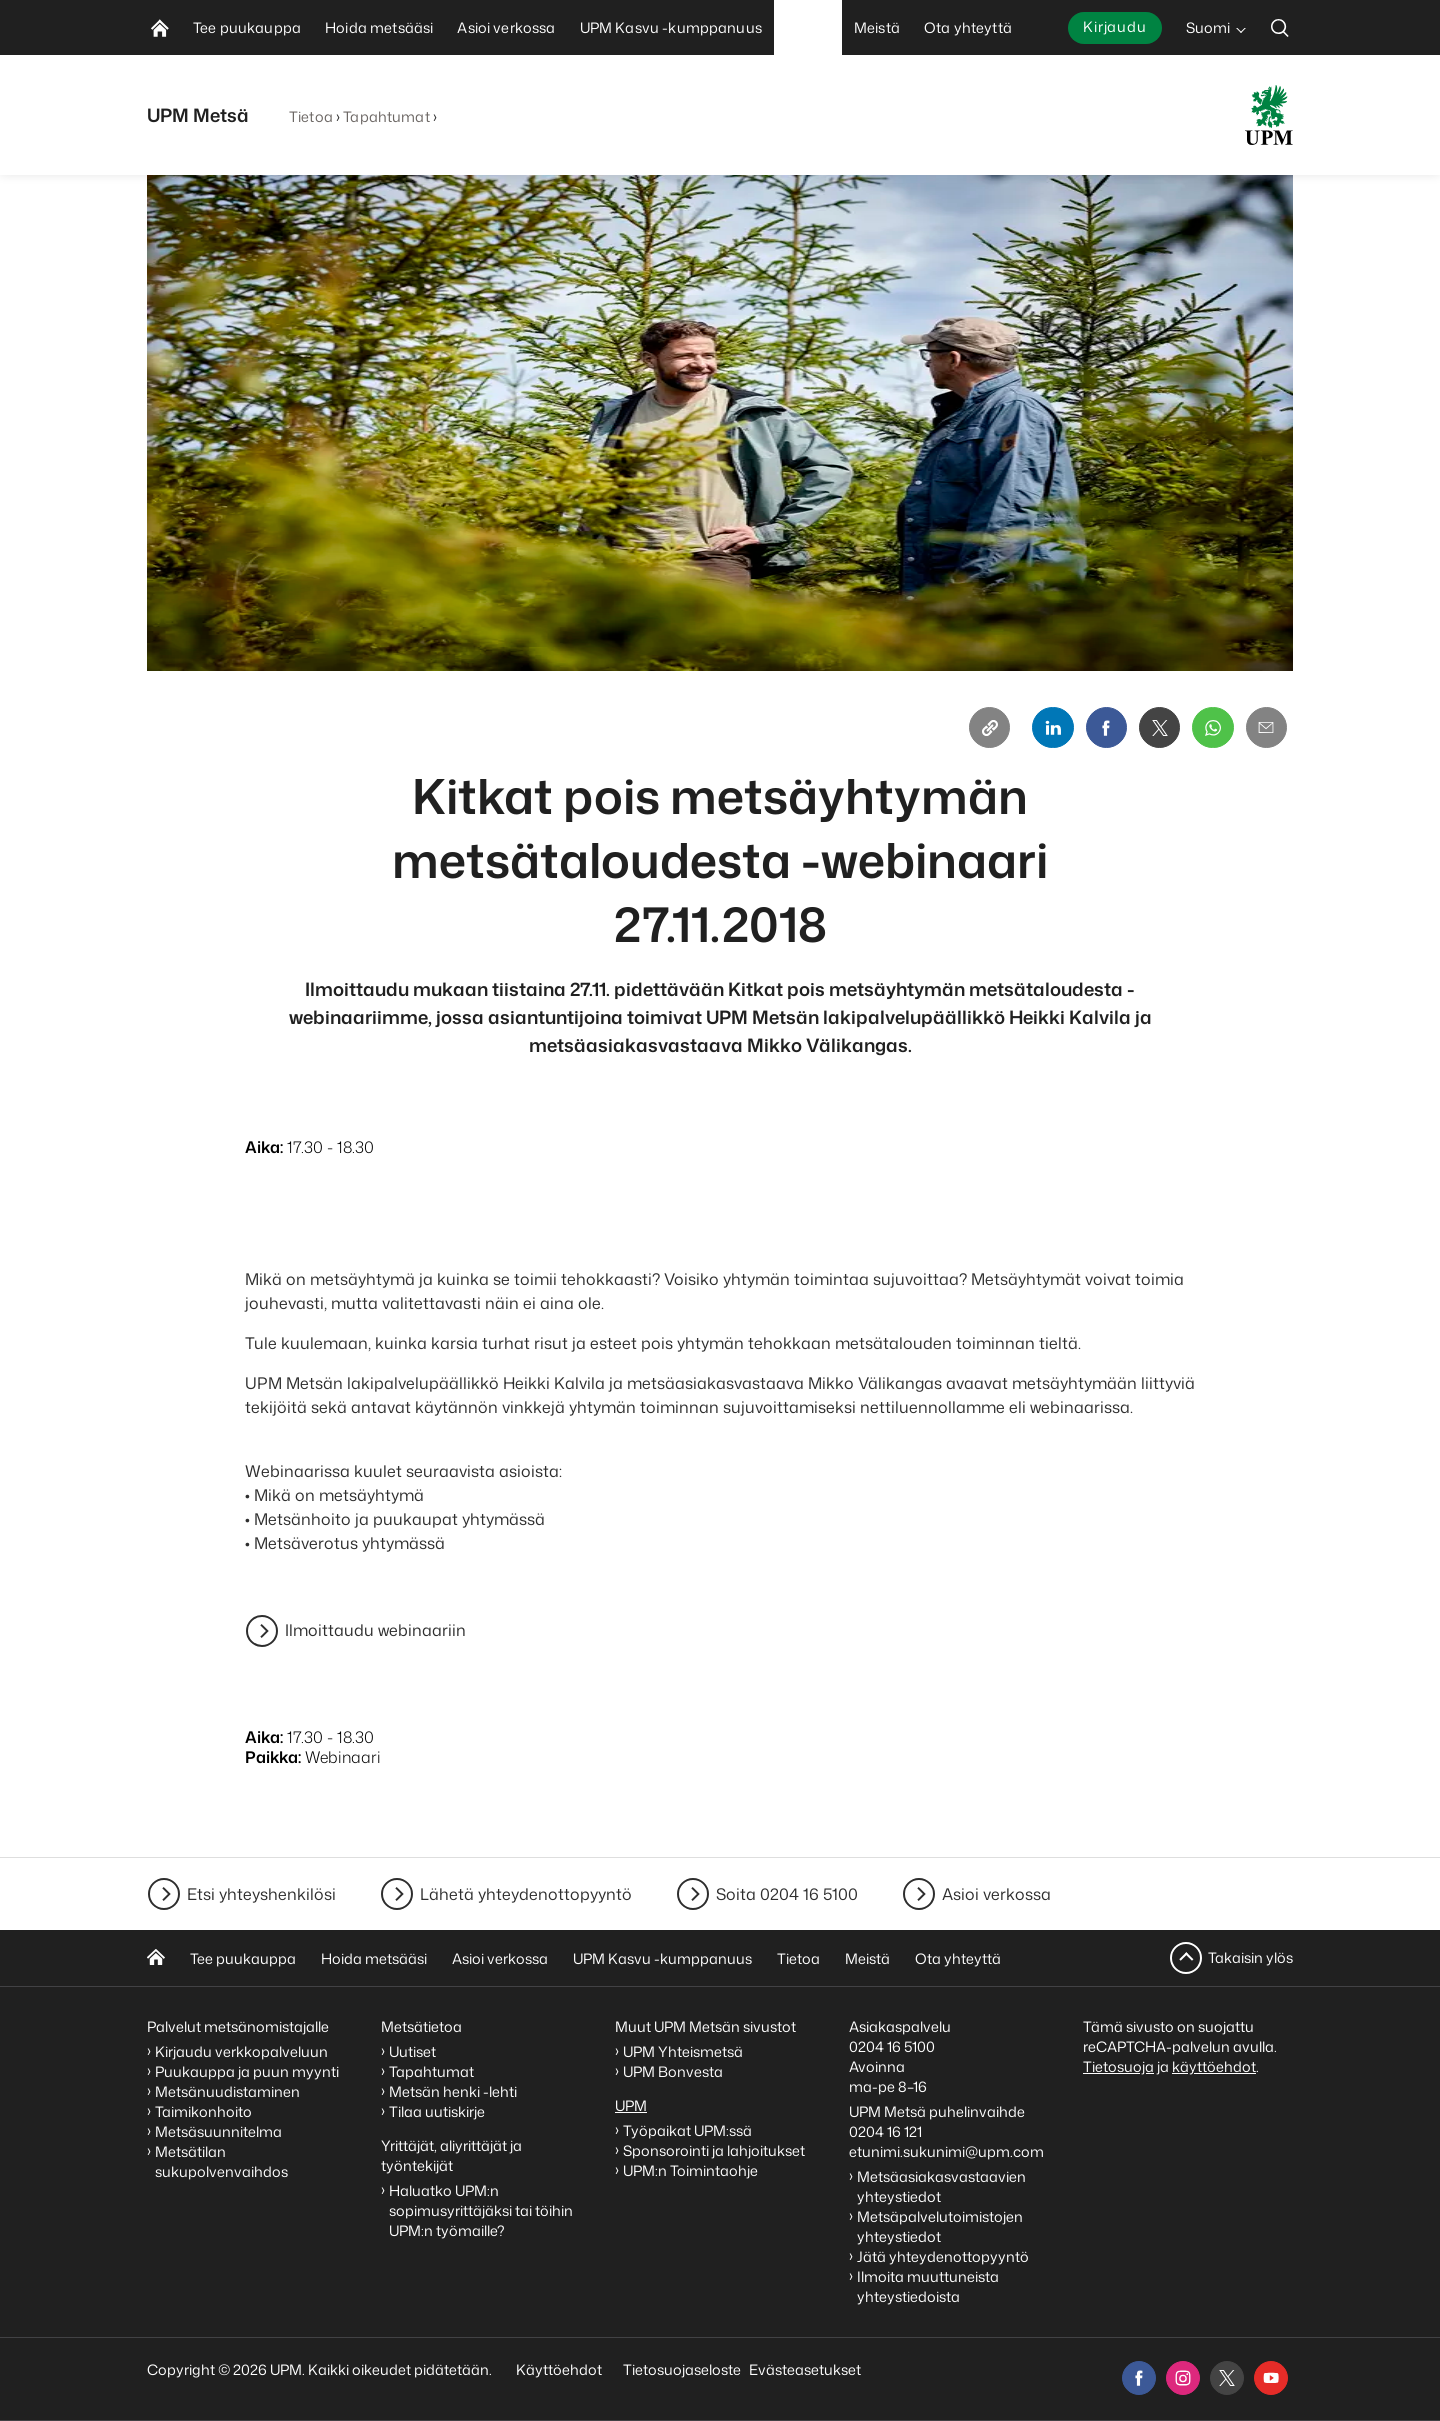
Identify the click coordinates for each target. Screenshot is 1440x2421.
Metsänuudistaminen (227, 2091)
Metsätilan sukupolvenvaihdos (221, 2161)
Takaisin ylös (1250, 1957)
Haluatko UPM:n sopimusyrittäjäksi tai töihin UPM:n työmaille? (481, 2210)
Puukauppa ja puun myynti (247, 2071)
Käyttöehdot (559, 2369)
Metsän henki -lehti (453, 2091)
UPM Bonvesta (674, 2071)
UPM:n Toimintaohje (690, 2170)
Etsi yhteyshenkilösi (261, 1894)
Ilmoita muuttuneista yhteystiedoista (928, 2286)
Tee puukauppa (243, 1958)
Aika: (264, 1150)
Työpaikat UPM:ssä (687, 2130)
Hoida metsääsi (374, 1958)
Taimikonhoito (203, 2111)
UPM (631, 2105)
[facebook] (1139, 2378)
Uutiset (412, 2051)
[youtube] (1271, 2378)
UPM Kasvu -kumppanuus (662, 1958)
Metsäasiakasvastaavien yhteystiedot (941, 2186)
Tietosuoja (1118, 2066)
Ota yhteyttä (958, 1958)
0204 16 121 (885, 2131)
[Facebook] (1097, 729)
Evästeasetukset (805, 2369)
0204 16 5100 (892, 2046)
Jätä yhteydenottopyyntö (943, 2256)
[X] (1153, 729)
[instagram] (1183, 2378)
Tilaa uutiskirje (437, 2111)
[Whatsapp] (1209, 729)
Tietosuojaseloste (680, 2369)
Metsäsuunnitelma (218, 2131)
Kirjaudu (1115, 26)
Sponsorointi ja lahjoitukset (715, 2150)
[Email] (1265, 729)
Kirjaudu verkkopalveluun (241, 2051)
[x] (1227, 2378)
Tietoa (311, 116)
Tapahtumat (386, 116)
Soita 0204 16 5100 (787, 1894)
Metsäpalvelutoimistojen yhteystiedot (940, 2226)
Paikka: (273, 1760)
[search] (1280, 27)
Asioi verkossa (996, 1894)
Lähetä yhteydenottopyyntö (526, 1894)
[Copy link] (975, 729)
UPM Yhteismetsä (683, 2051)
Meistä (867, 1958)
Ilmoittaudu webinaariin (375, 1634)
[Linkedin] (1041, 729)
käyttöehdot (1214, 2066)
